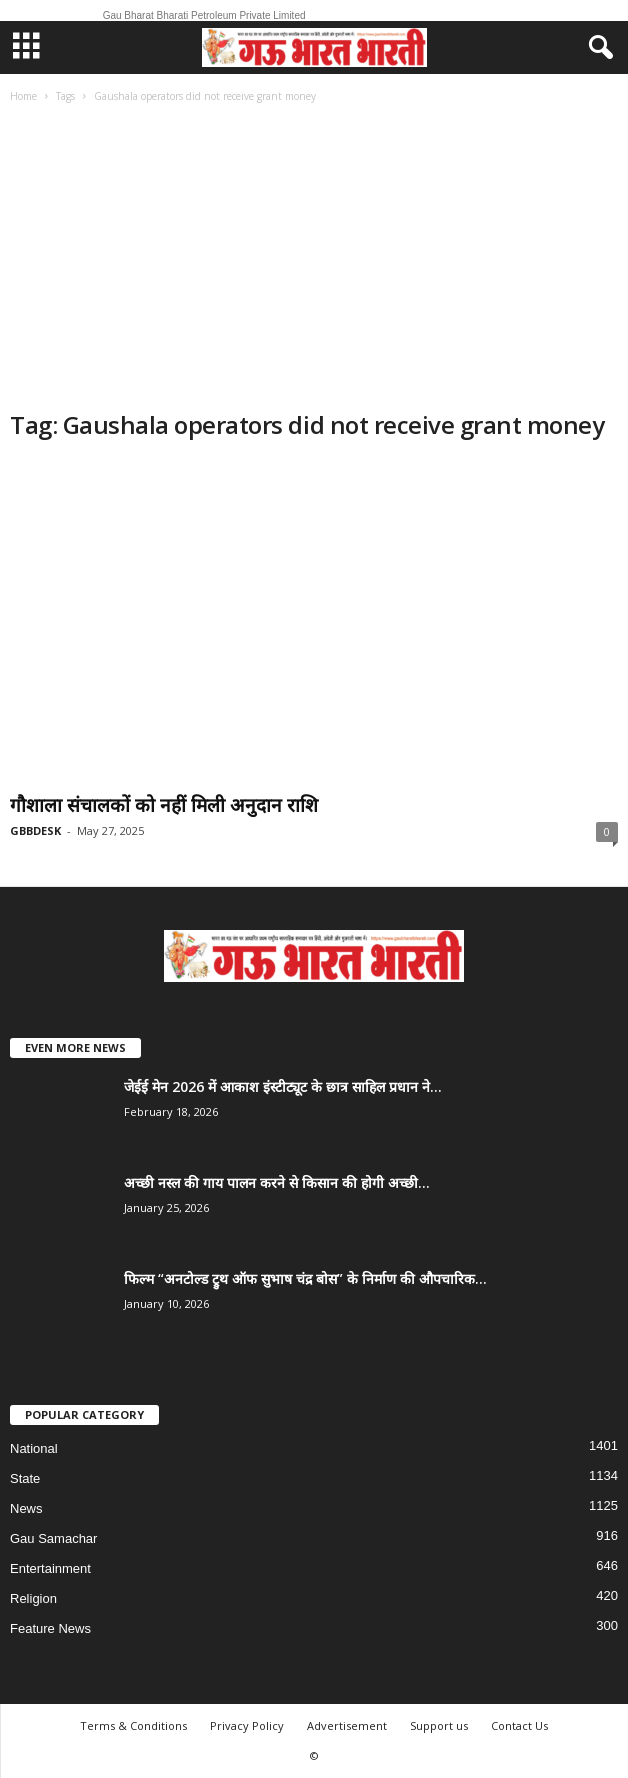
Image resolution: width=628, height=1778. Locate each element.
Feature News (50, 1628)
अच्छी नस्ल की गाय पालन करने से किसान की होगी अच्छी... (277, 1182)
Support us (439, 1725)
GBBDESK (35, 830)
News (26, 1508)
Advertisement (347, 1725)
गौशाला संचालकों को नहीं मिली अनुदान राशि (164, 805)
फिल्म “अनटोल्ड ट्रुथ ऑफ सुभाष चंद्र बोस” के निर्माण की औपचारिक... (305, 1278)
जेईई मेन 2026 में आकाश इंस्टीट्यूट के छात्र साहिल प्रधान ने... (283, 1086)
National (34, 1448)
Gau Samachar (53, 1538)
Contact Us (519, 1725)
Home (23, 96)
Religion (33, 1598)
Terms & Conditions (133, 1725)
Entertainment (50, 1568)
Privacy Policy (247, 1725)
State (25, 1478)
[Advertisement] (314, 259)
